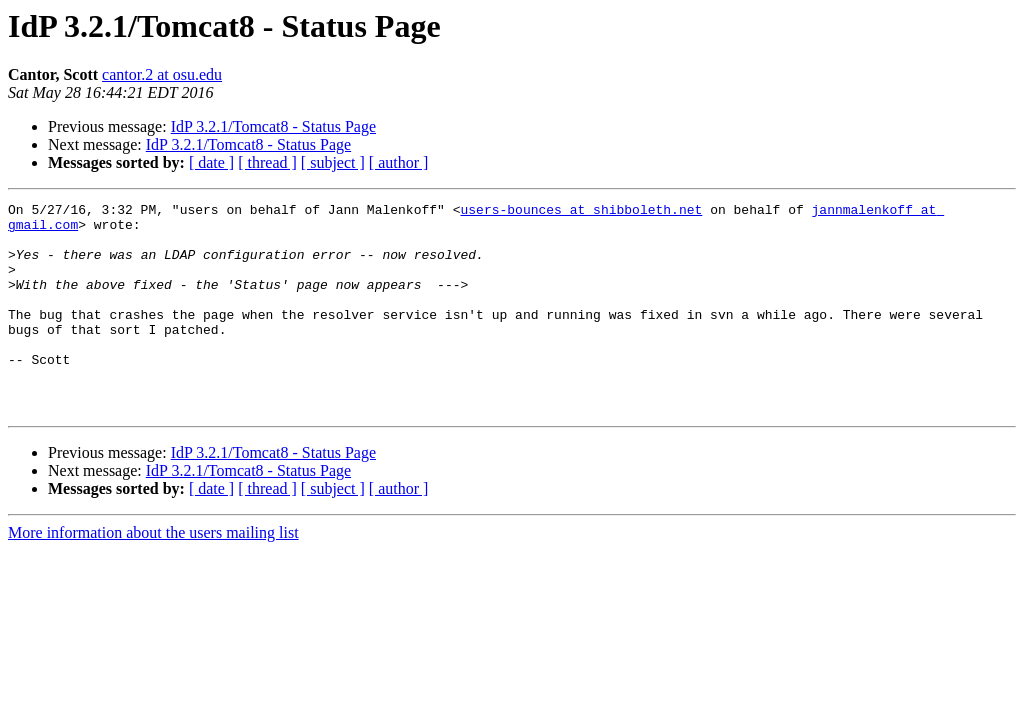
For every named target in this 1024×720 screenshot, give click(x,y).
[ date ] (211, 162)
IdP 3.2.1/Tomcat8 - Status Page (273, 126)
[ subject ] (333, 162)
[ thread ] (267, 162)
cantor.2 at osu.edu (162, 74)
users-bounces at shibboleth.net (581, 212)
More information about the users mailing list (153, 574)
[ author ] (399, 162)
